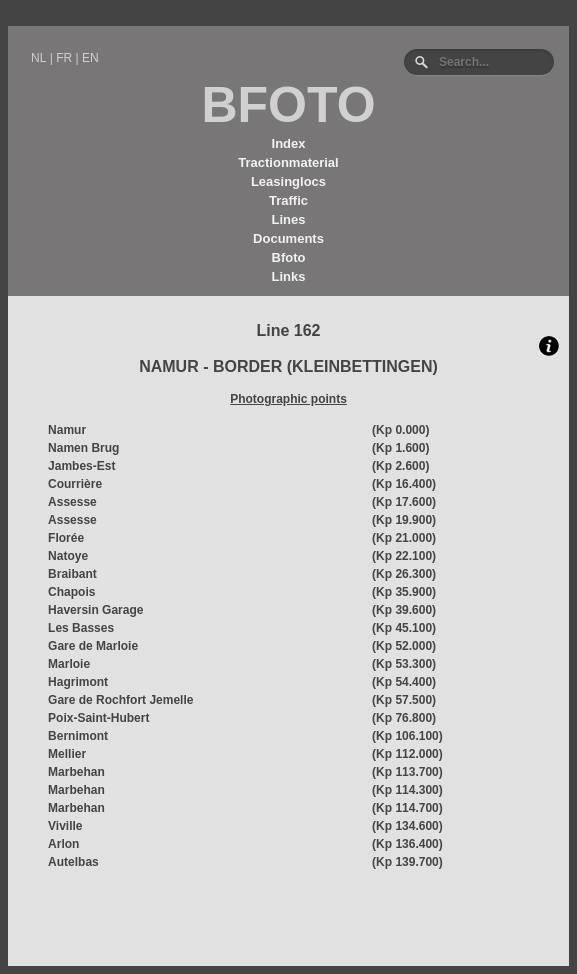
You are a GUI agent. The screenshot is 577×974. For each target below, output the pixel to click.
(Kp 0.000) (400, 430)
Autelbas (73, 862)
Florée (66, 538)
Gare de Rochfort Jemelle (120, 700)
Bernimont (78, 736)
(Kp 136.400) (407, 844)
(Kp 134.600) (407, 826)
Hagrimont (78, 682)
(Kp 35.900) (404, 592)
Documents (288, 238)
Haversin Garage (95, 610)
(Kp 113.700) (407, 772)
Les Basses (81, 628)
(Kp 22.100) (404, 556)
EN (90, 58)
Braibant (72, 574)
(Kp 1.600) (400, 448)
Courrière (75, 484)
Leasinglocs (288, 181)
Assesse (72, 502)
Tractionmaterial (288, 162)
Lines (289, 219)
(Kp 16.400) (404, 484)
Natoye (68, 556)
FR (64, 58)
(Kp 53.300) (404, 664)
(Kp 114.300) (407, 790)
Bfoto (289, 257)
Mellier (67, 754)
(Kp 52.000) (404, 646)
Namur (67, 430)
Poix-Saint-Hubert (98, 718)
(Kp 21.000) (404, 538)
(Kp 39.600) (404, 610)
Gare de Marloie (93, 646)
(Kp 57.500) (404, 700)
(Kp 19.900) (404, 520)
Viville (65, 826)
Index (289, 143)
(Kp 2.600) (400, 466)
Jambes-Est (81, 466)
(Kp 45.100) (404, 628)
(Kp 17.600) (404, 502)
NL (38, 58)
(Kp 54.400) (404, 682)
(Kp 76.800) (404, 718)
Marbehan (76, 772)
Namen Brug (83, 448)
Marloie (69, 664)
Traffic (288, 200)
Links (289, 276)
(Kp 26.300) (404, 574)
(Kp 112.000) (407, 754)
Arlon (63, 844)
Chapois (71, 592)
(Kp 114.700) (407, 808)
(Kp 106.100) (407, 736)
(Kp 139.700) (407, 862)
